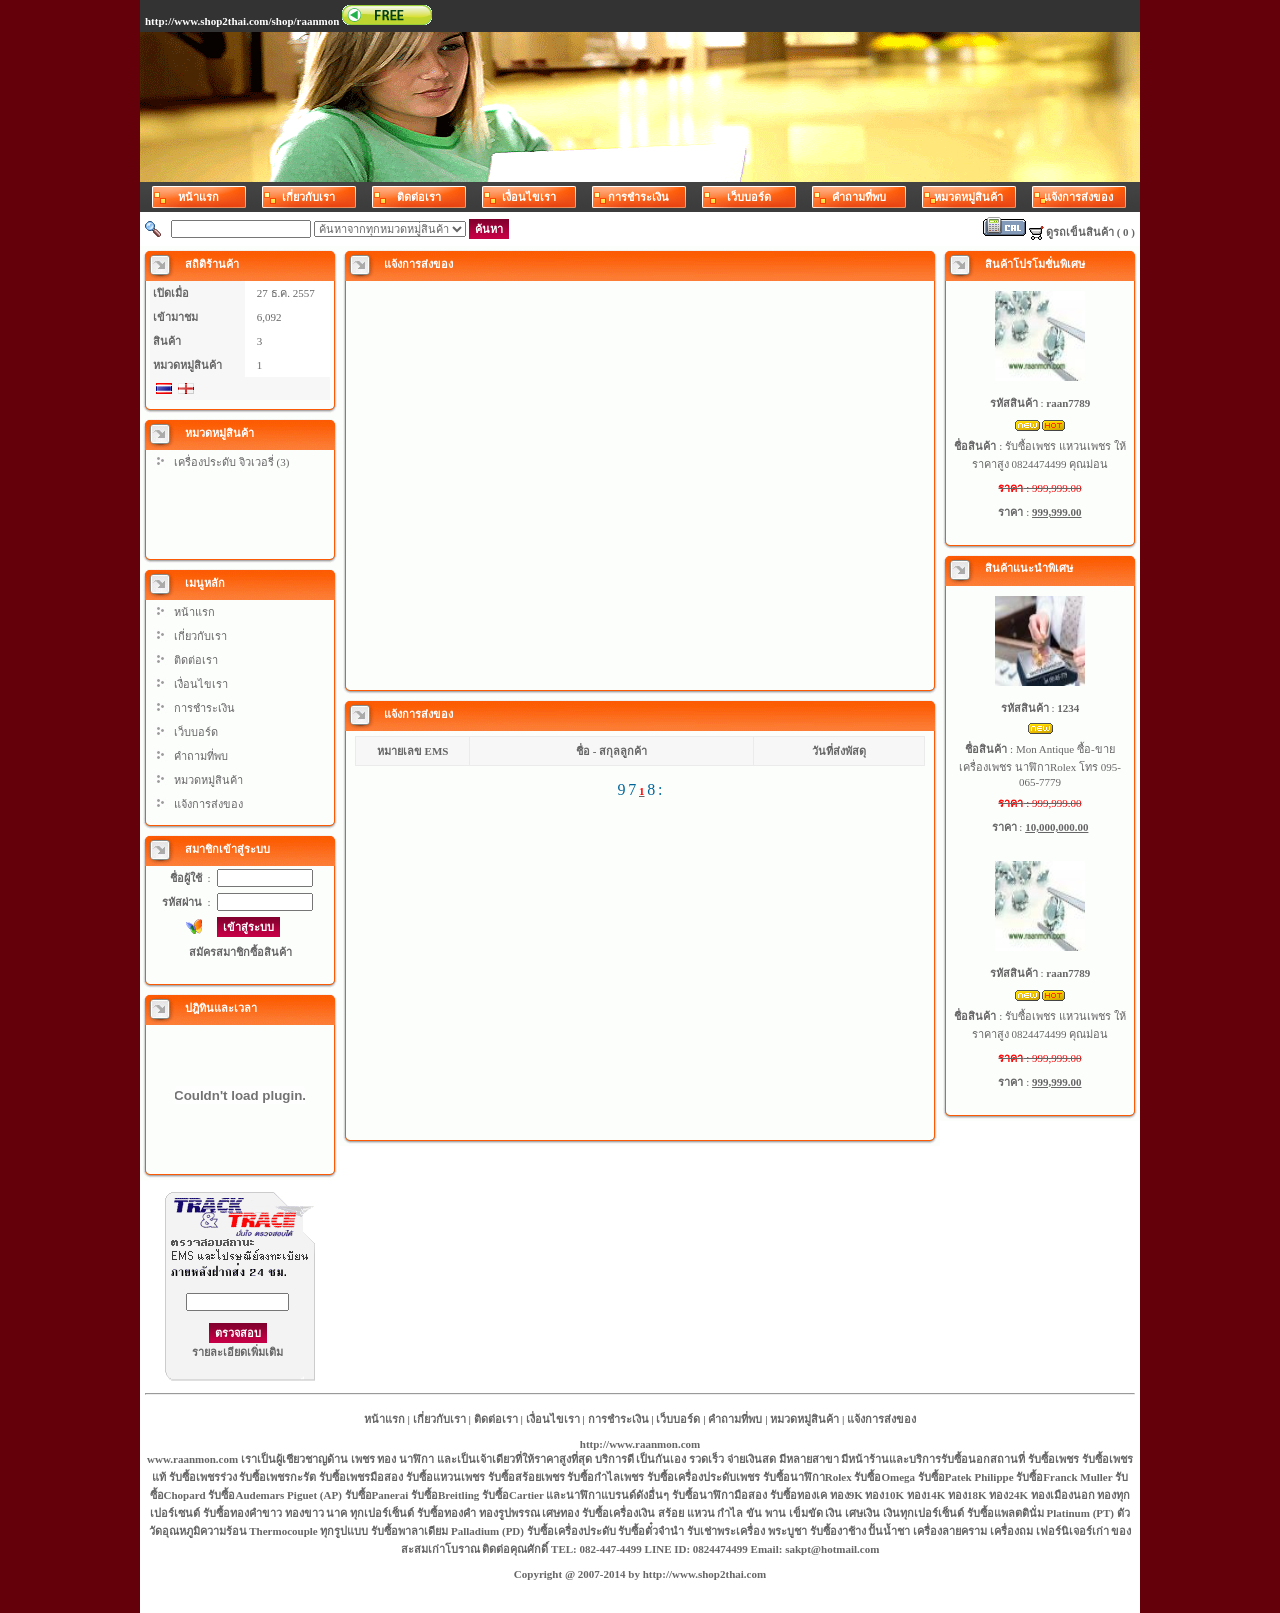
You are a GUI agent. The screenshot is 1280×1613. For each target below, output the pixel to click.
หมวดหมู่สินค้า (208, 780)
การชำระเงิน (204, 708)
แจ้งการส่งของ (208, 804)
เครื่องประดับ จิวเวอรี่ (224, 462)
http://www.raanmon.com (640, 1444)
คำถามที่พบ (201, 756)
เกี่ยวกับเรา (200, 636)
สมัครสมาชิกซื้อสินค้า (240, 952)
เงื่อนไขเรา (201, 684)
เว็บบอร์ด (196, 732)
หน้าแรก (194, 612)
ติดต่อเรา (196, 660)
